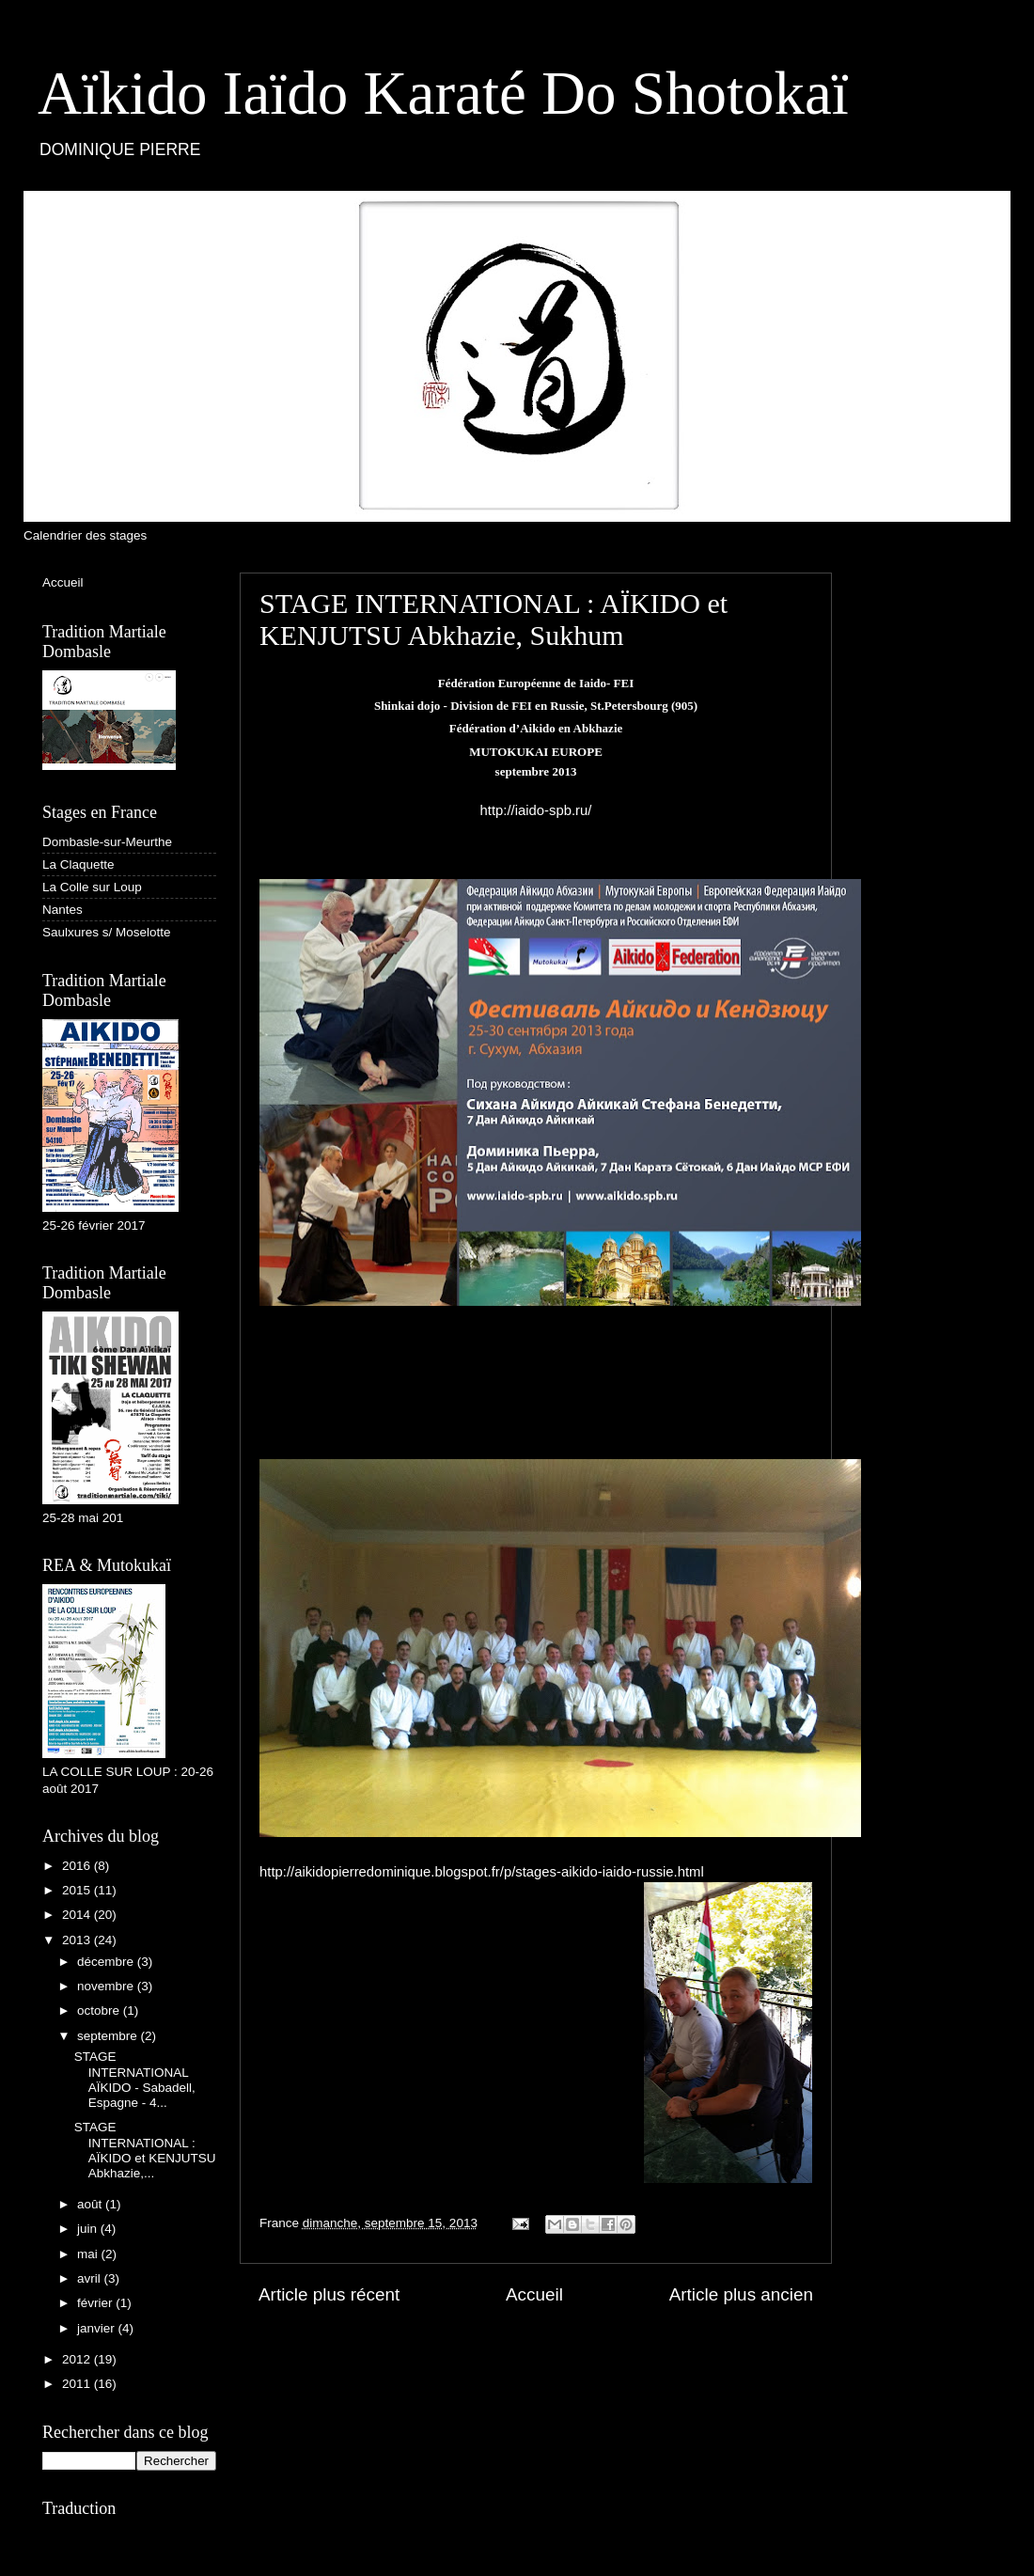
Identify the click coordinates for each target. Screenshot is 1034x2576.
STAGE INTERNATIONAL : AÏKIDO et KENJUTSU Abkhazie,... (145, 2150)
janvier (97, 2328)
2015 (78, 1890)
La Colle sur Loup (92, 887)
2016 (78, 1866)
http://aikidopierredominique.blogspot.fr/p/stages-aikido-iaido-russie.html (481, 1871)
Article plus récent (329, 2294)
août (91, 2204)
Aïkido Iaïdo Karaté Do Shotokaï (443, 93)
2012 (78, 2359)
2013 (78, 1940)
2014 (78, 1915)
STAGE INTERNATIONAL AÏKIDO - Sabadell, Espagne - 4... (135, 2080)
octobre (100, 2010)
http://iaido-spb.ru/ (536, 810)
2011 (78, 2384)
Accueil (534, 2294)
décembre (107, 1962)
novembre (107, 1986)
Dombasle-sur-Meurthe (107, 842)
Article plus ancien (741, 2294)
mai (89, 2254)
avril (90, 2278)
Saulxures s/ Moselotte (106, 932)
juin (89, 2229)
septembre (109, 2036)
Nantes (62, 910)
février (96, 2303)
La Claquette (78, 864)
